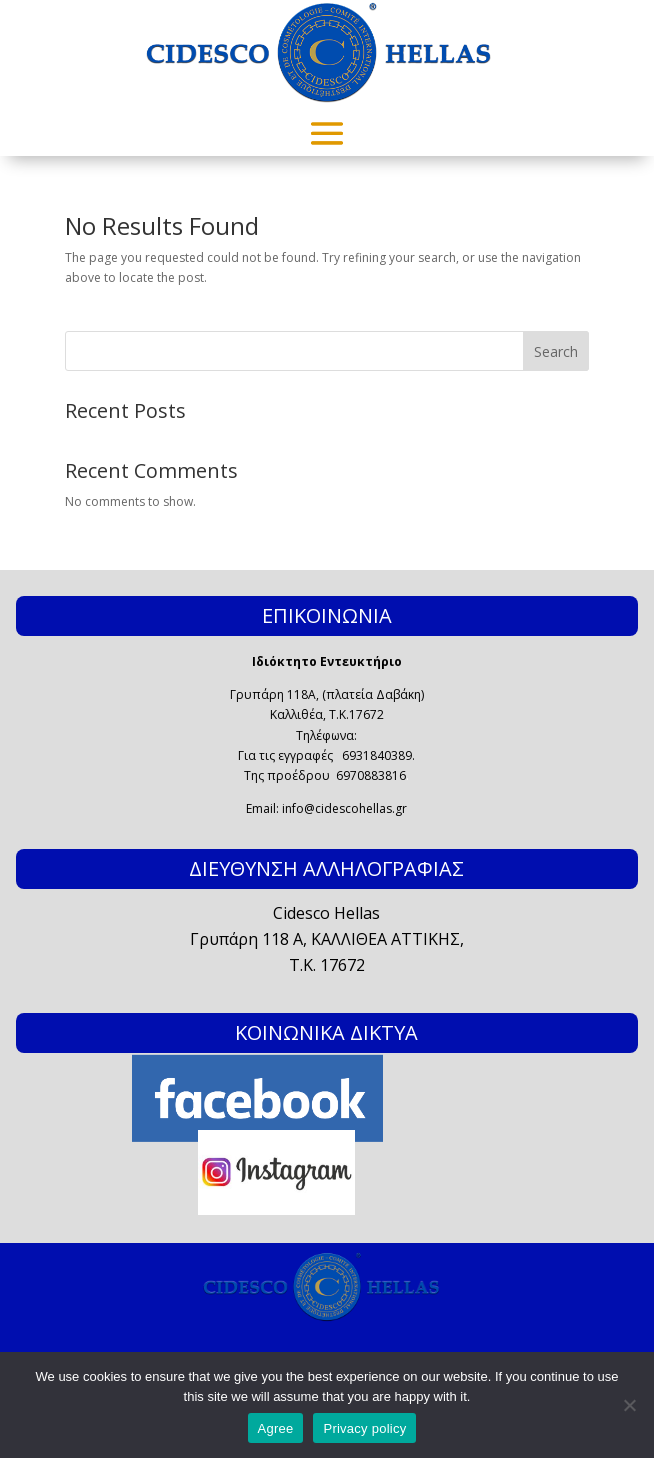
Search (556, 351)
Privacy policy (364, 1428)
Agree (276, 1428)
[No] (629, 1405)
